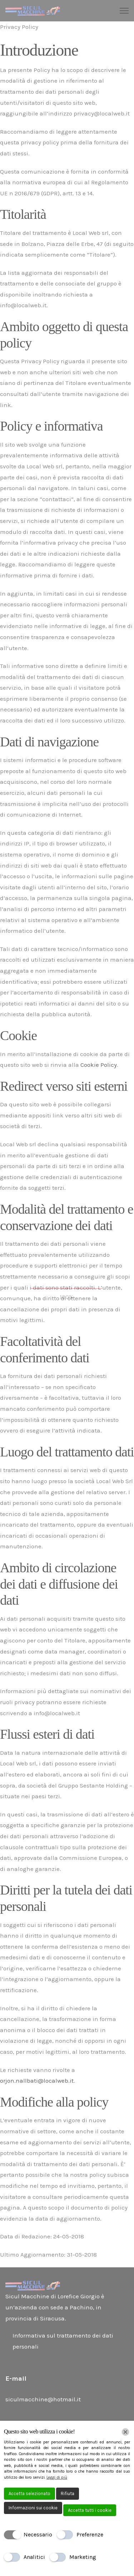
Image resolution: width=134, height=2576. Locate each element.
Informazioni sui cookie (33, 2507)
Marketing (82, 2557)
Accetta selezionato (29, 2493)
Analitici (34, 2557)
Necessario (38, 2534)
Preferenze (89, 2534)
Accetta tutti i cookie (89, 2510)
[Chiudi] (125, 2432)
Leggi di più (56, 2477)
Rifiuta (67, 2493)
